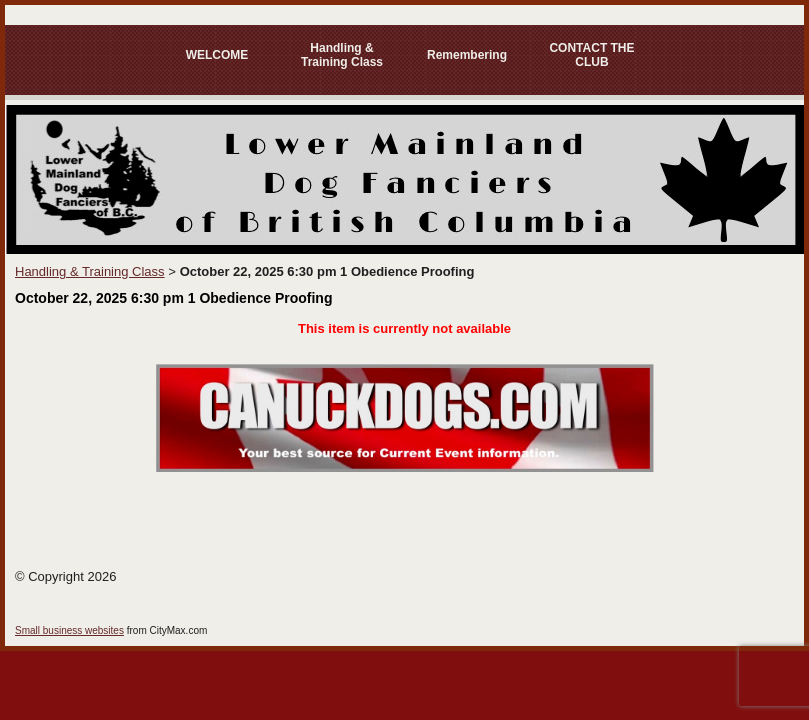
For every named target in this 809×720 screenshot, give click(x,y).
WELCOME (217, 55)
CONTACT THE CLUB (591, 55)
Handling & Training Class (342, 55)
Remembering (467, 55)
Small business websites (69, 630)
